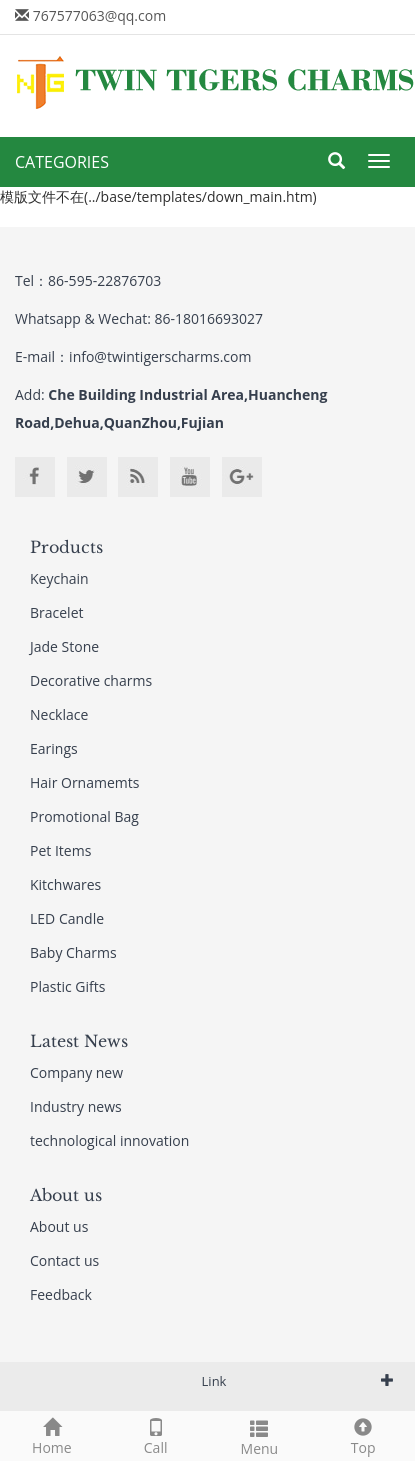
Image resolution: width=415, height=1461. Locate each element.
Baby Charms (73, 952)
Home (52, 1434)
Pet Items (60, 850)
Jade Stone (64, 646)
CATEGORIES (62, 162)
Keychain (59, 578)
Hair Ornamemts (84, 782)
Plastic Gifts (67, 986)
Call (156, 1434)
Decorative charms (91, 680)
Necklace (59, 714)
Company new (76, 1072)
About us (66, 1195)
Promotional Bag (84, 816)
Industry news (76, 1106)
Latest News (79, 1041)
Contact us (64, 1260)
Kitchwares (65, 884)
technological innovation (109, 1140)
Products (66, 547)
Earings (54, 748)
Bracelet (57, 612)
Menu (260, 1435)
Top (363, 1434)
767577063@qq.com (100, 15)
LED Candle (67, 918)
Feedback (61, 1294)
